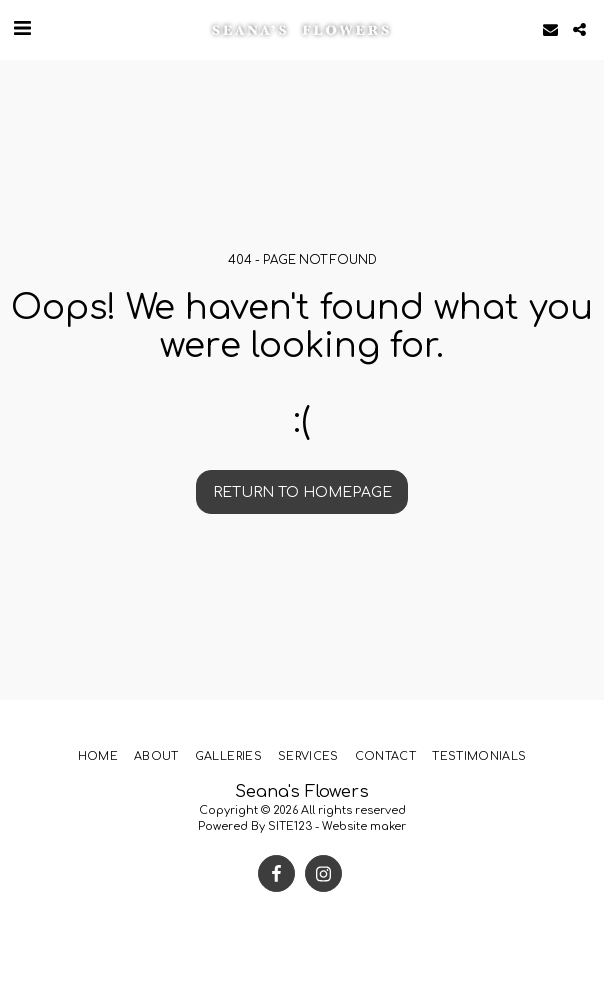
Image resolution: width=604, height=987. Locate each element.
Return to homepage (302, 492)
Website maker (364, 826)
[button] (22, 28)
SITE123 (290, 826)
